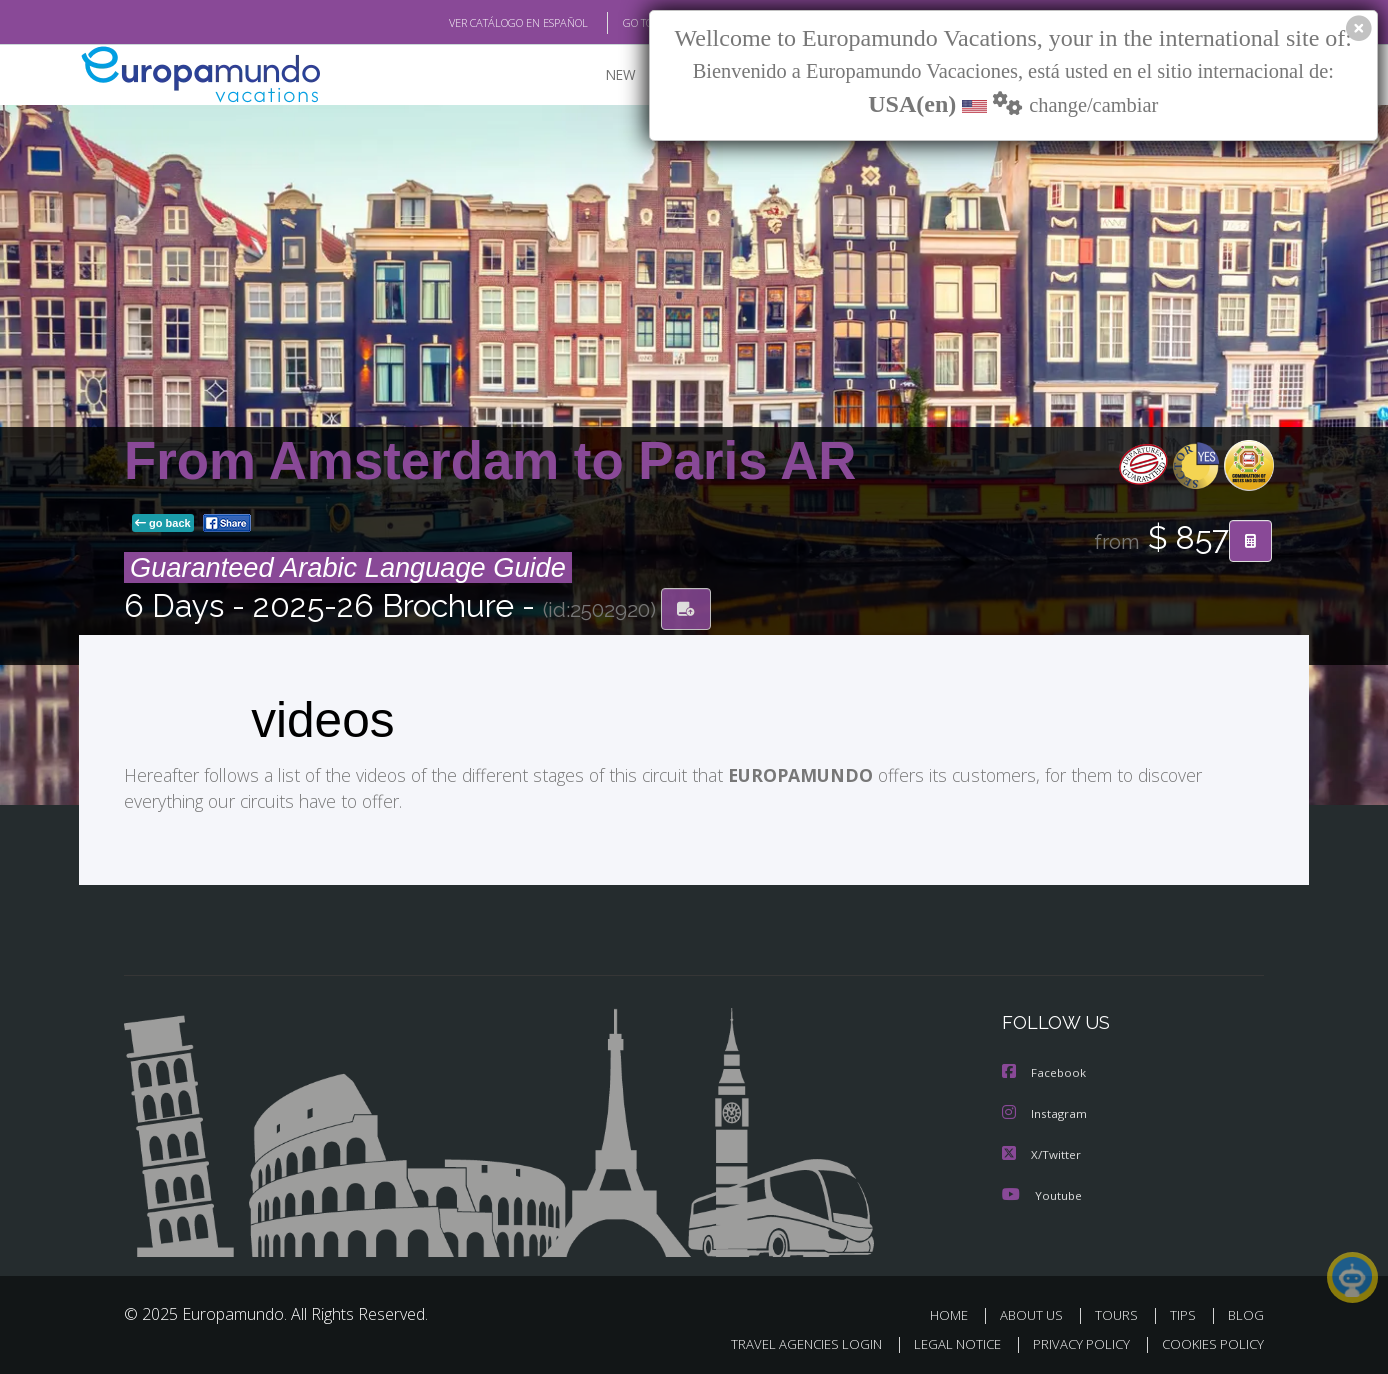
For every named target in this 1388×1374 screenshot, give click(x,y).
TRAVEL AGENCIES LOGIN (787, 1340)
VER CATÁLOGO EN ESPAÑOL (472, 23)
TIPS (1185, 1312)
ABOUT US (1037, 1312)
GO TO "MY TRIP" (631, 23)
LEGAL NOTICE (944, 1340)
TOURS (1120, 1312)
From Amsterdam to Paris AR (490, 461)
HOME (956, 1312)
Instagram (1045, 1112)
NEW (601, 75)
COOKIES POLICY (1208, 1340)
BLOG (1246, 1312)
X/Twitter (1042, 1152)
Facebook (1045, 1072)
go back (163, 524)
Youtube (1042, 1192)
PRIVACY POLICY (1072, 1340)
